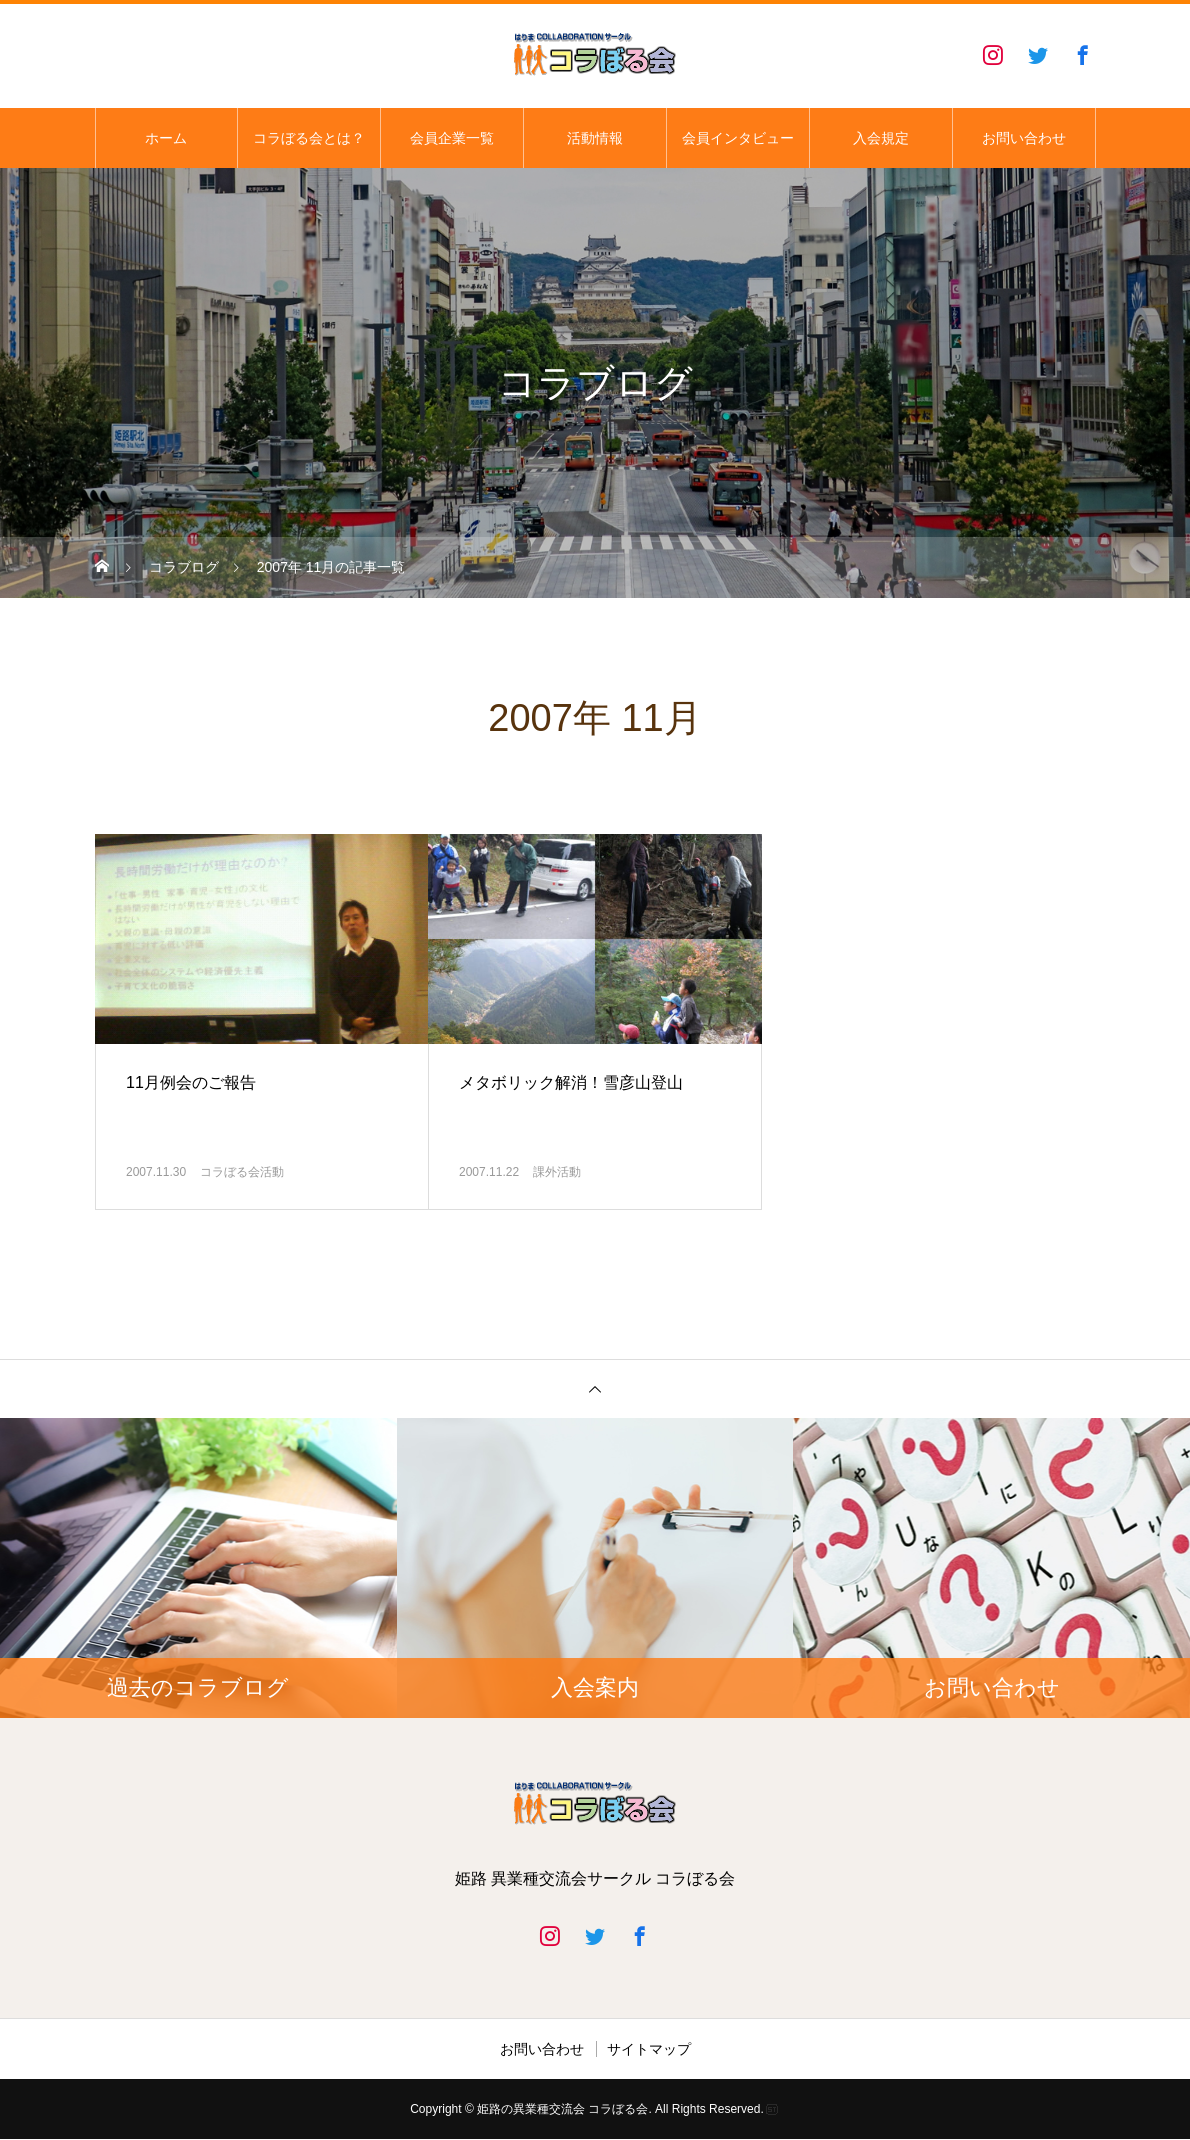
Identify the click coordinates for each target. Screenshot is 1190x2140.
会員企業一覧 (452, 138)
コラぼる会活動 (242, 1172)
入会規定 (881, 138)
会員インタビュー (738, 138)
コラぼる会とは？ (309, 138)
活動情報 (595, 138)
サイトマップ (649, 2049)
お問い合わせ (1024, 138)
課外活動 (557, 1172)
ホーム (166, 138)
